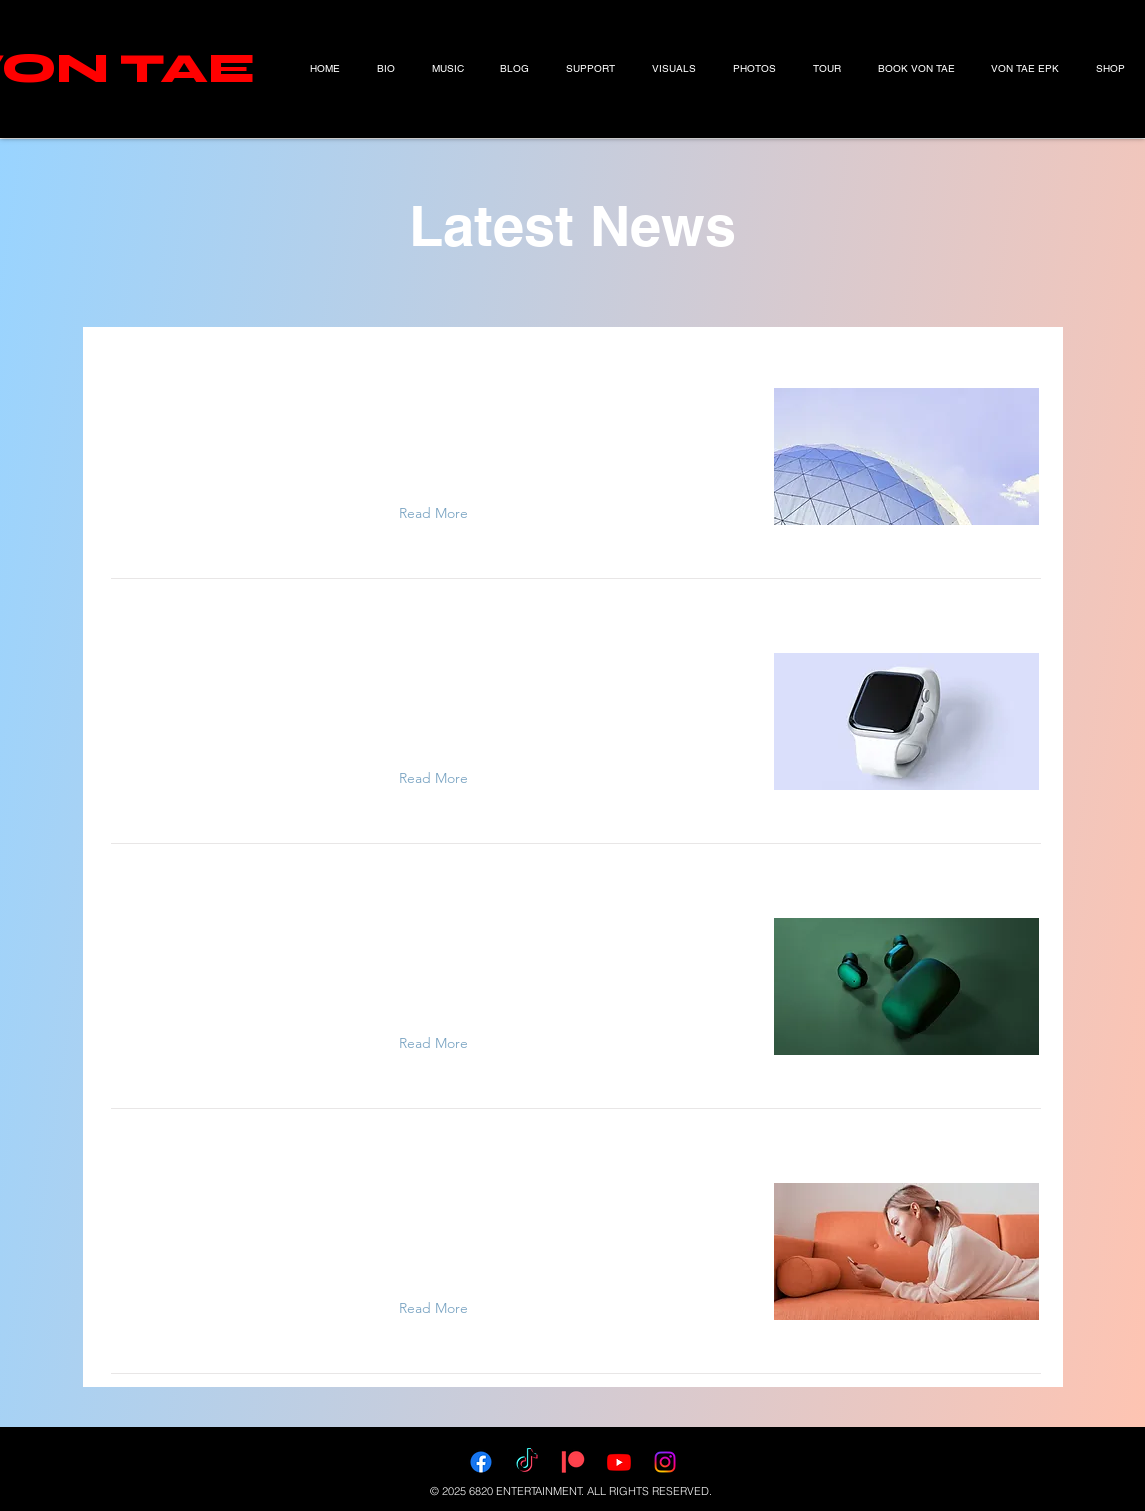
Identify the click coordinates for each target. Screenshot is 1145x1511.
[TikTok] (527, 1462)
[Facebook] (481, 1462)
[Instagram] (665, 1462)
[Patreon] (573, 1462)
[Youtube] (619, 1462)
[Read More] (438, 513)
